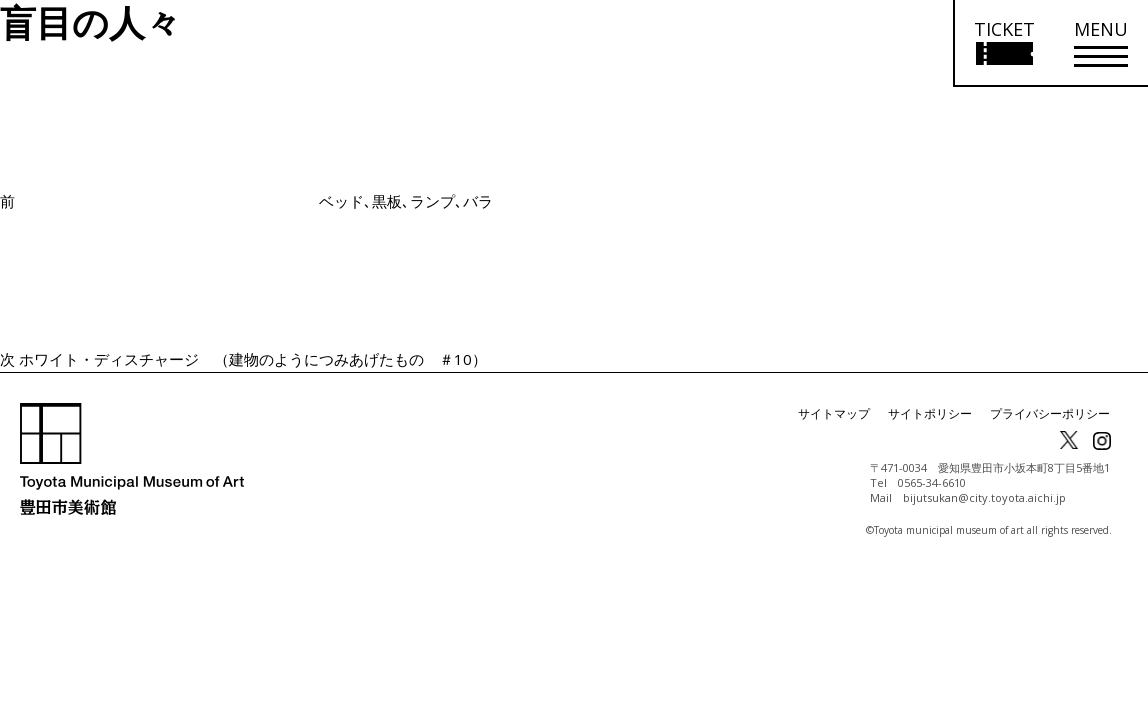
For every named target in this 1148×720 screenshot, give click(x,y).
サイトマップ (834, 413)
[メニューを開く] (1101, 43)
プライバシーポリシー (1050, 413)
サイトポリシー (930, 413)
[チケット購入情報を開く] (1003, 43)
